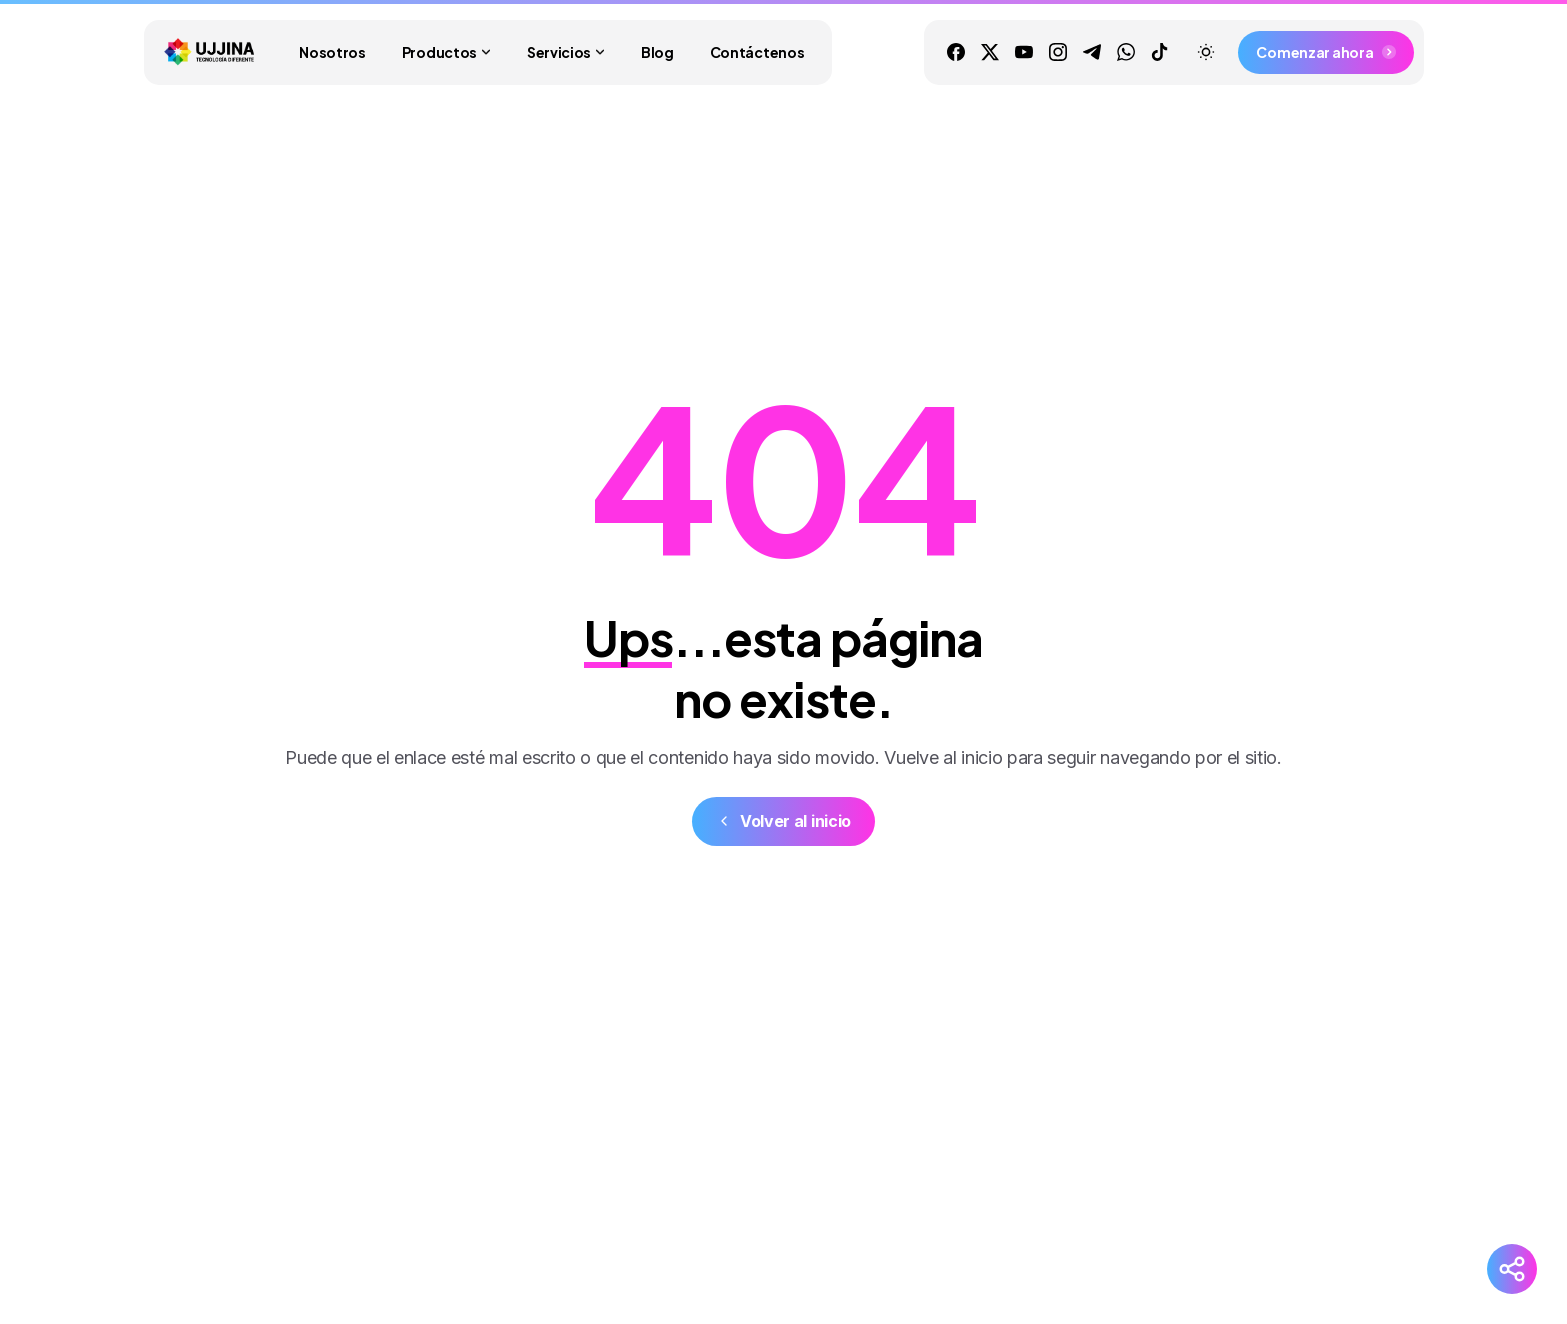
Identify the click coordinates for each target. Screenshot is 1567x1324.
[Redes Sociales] (1512, 1269)
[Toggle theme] (1206, 52)
